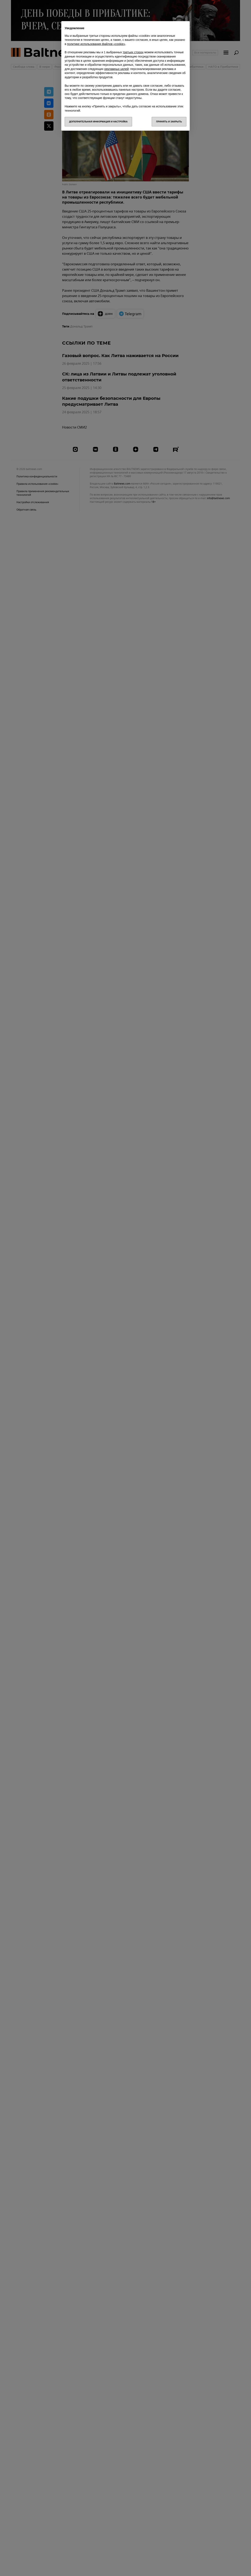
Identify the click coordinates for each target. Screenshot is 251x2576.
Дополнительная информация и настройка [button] (98, 121)
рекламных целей (116, 69)
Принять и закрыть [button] (169, 121)
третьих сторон (133, 52)
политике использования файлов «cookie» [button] (96, 44)
